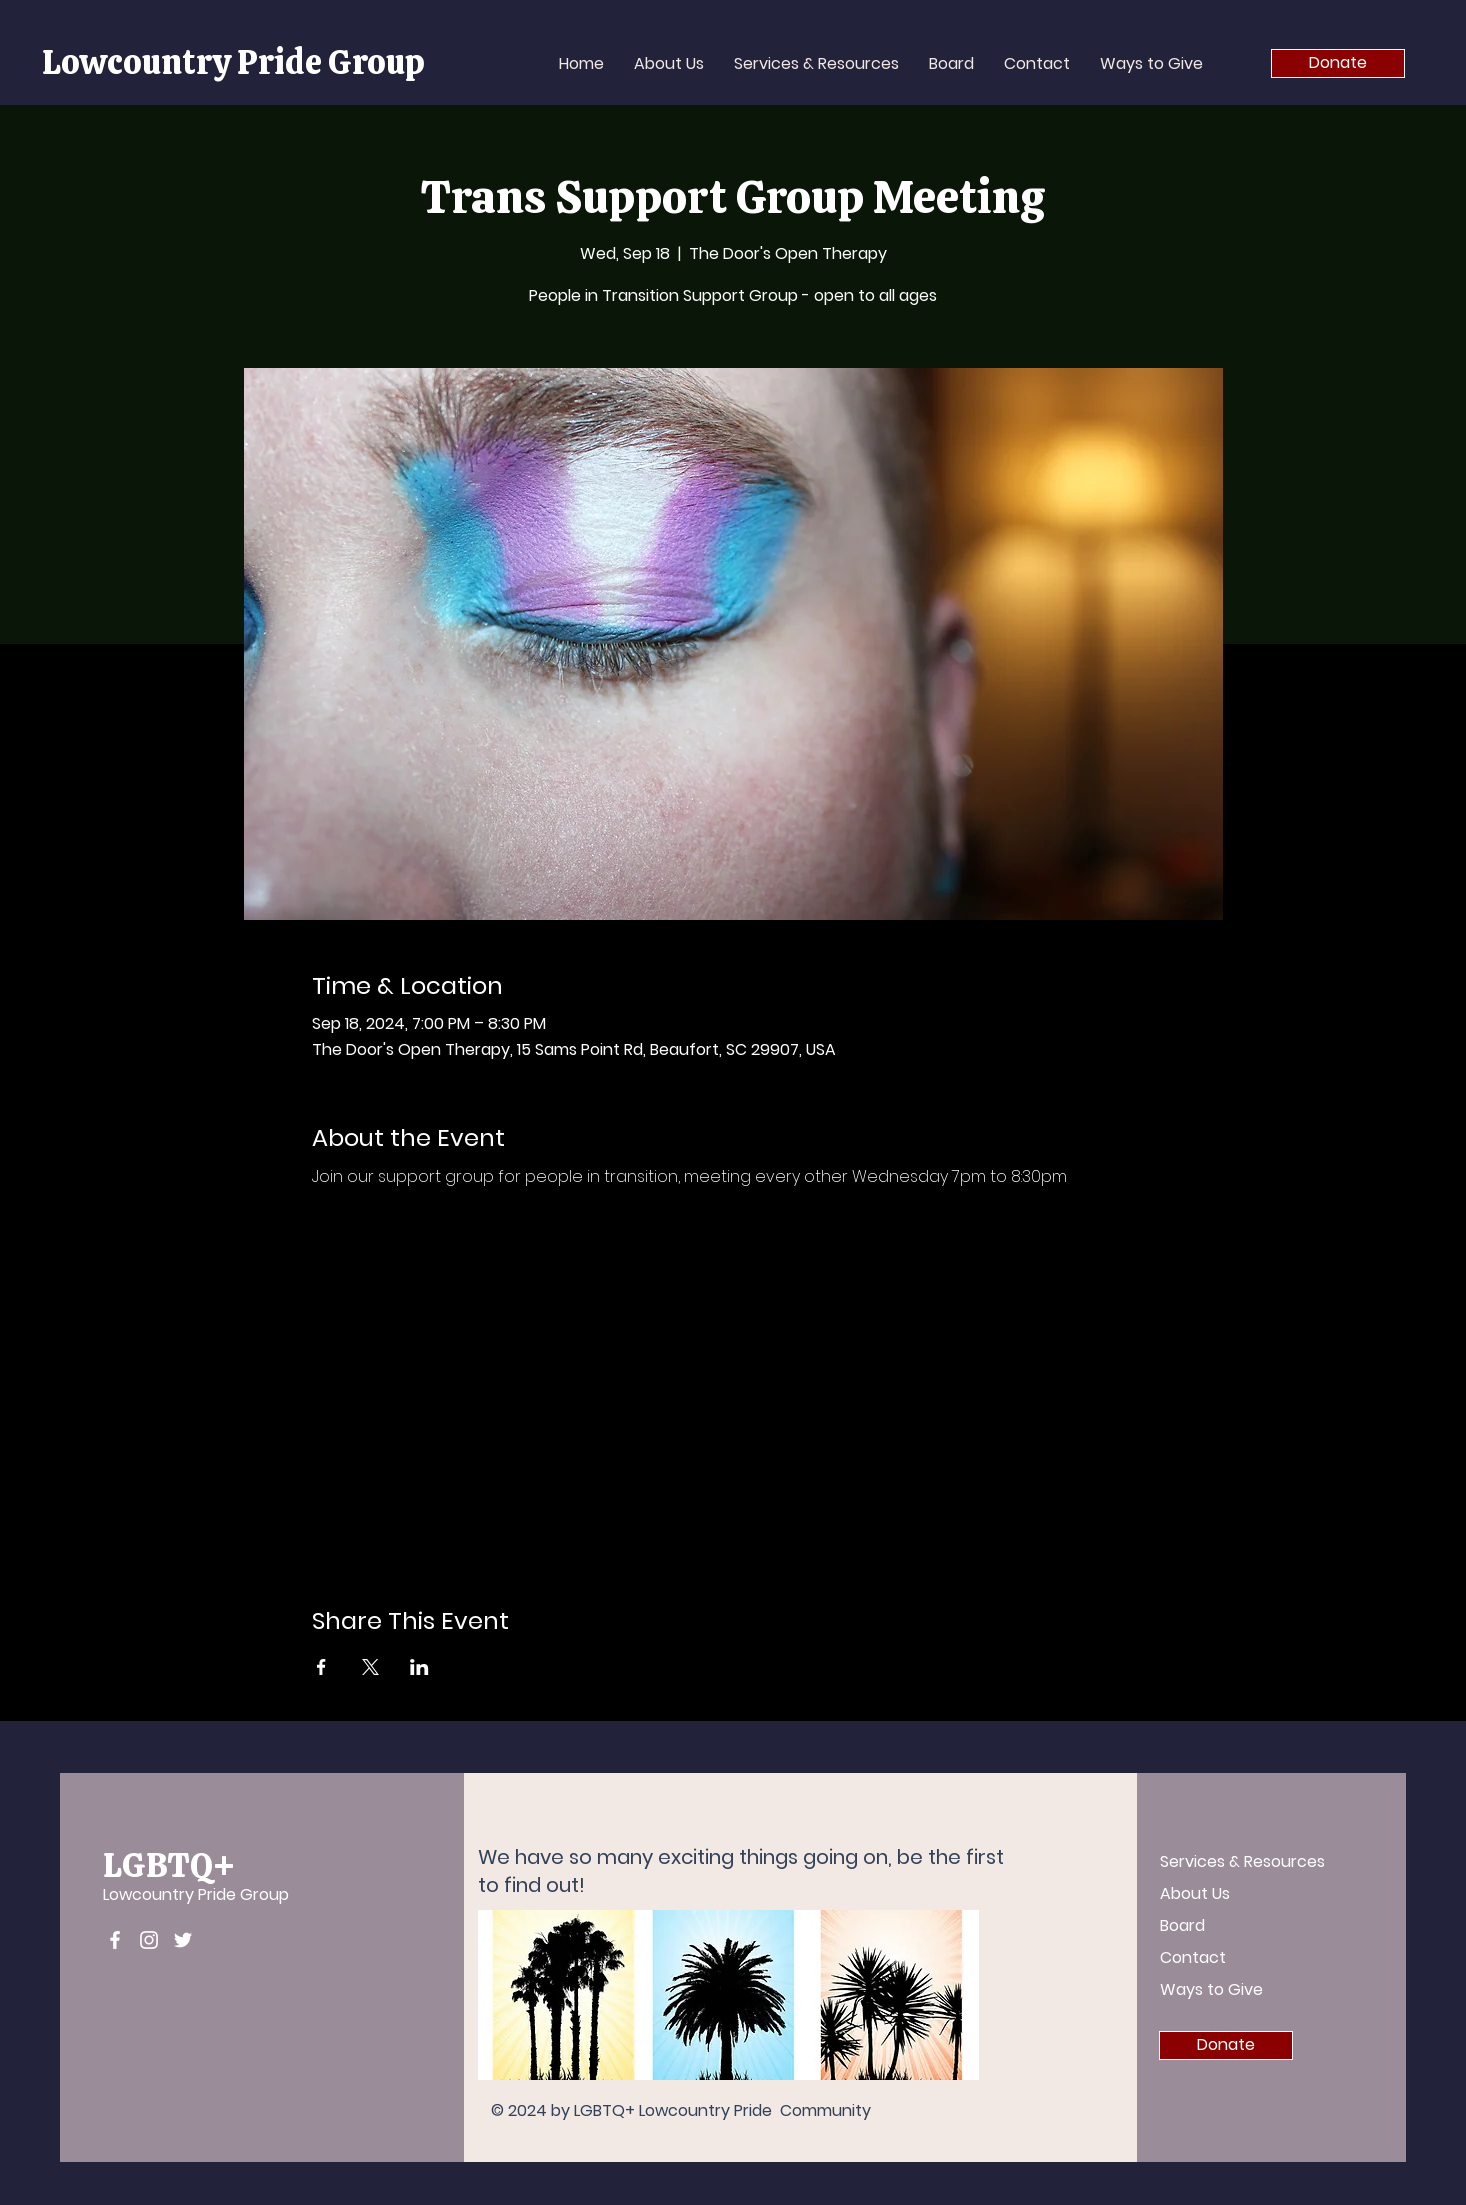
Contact (1193, 1957)
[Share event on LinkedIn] (419, 1667)
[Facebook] (115, 1940)
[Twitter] (183, 1940)
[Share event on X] (370, 1667)
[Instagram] (149, 1940)
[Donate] (1338, 63)
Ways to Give (1211, 1989)
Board (1182, 1925)
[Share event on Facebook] (321, 1667)
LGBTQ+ (169, 1865)
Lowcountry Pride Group (196, 1894)
